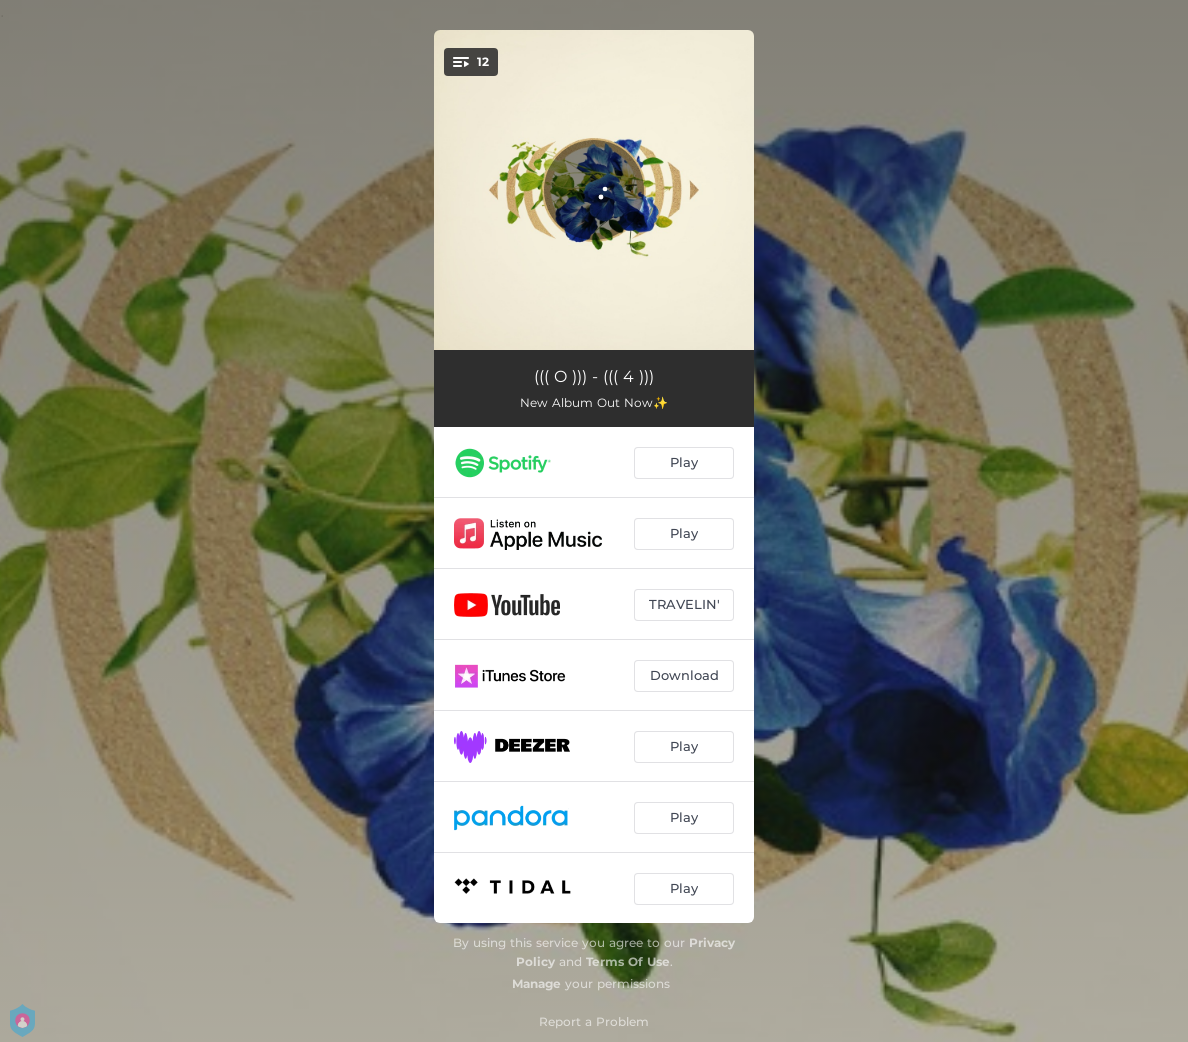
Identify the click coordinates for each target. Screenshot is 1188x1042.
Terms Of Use (628, 961)
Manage (536, 983)
